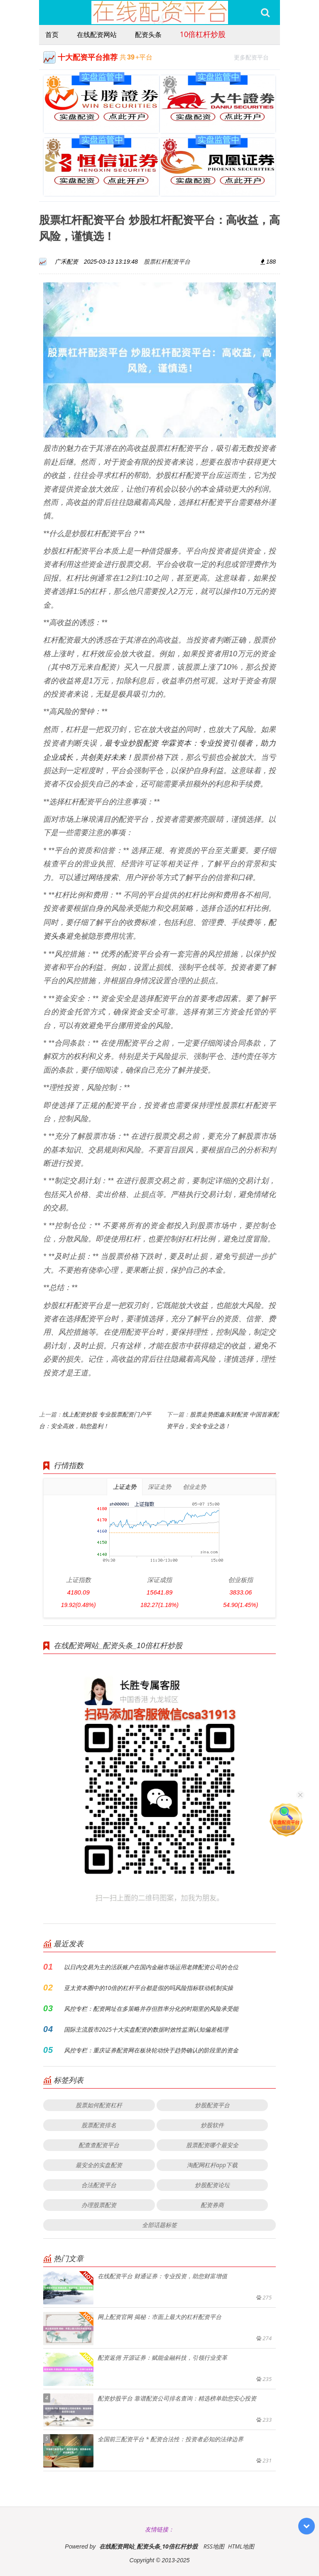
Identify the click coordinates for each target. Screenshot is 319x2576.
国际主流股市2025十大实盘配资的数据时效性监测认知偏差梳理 (146, 2029)
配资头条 (148, 34)
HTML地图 (241, 2546)
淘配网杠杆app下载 (212, 2165)
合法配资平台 (98, 2185)
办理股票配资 (98, 2205)
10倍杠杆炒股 (203, 34)
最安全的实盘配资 (99, 2165)
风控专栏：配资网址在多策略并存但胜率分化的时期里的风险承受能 (151, 2008)
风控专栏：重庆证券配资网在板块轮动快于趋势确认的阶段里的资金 (151, 2050)
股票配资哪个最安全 (212, 2145)
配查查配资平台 (99, 2145)
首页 (52, 34)
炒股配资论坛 (212, 2185)
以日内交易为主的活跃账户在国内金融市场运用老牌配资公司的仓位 (151, 1967)
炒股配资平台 (212, 2105)
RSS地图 (214, 2546)
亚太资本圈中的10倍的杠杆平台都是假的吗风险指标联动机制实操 (148, 1988)
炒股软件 (212, 2125)
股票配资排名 (98, 2125)
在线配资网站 (97, 34)
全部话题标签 (159, 2225)
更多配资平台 (255, 56)
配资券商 (212, 2205)
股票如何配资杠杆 (99, 2105)
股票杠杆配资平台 (167, 261)
